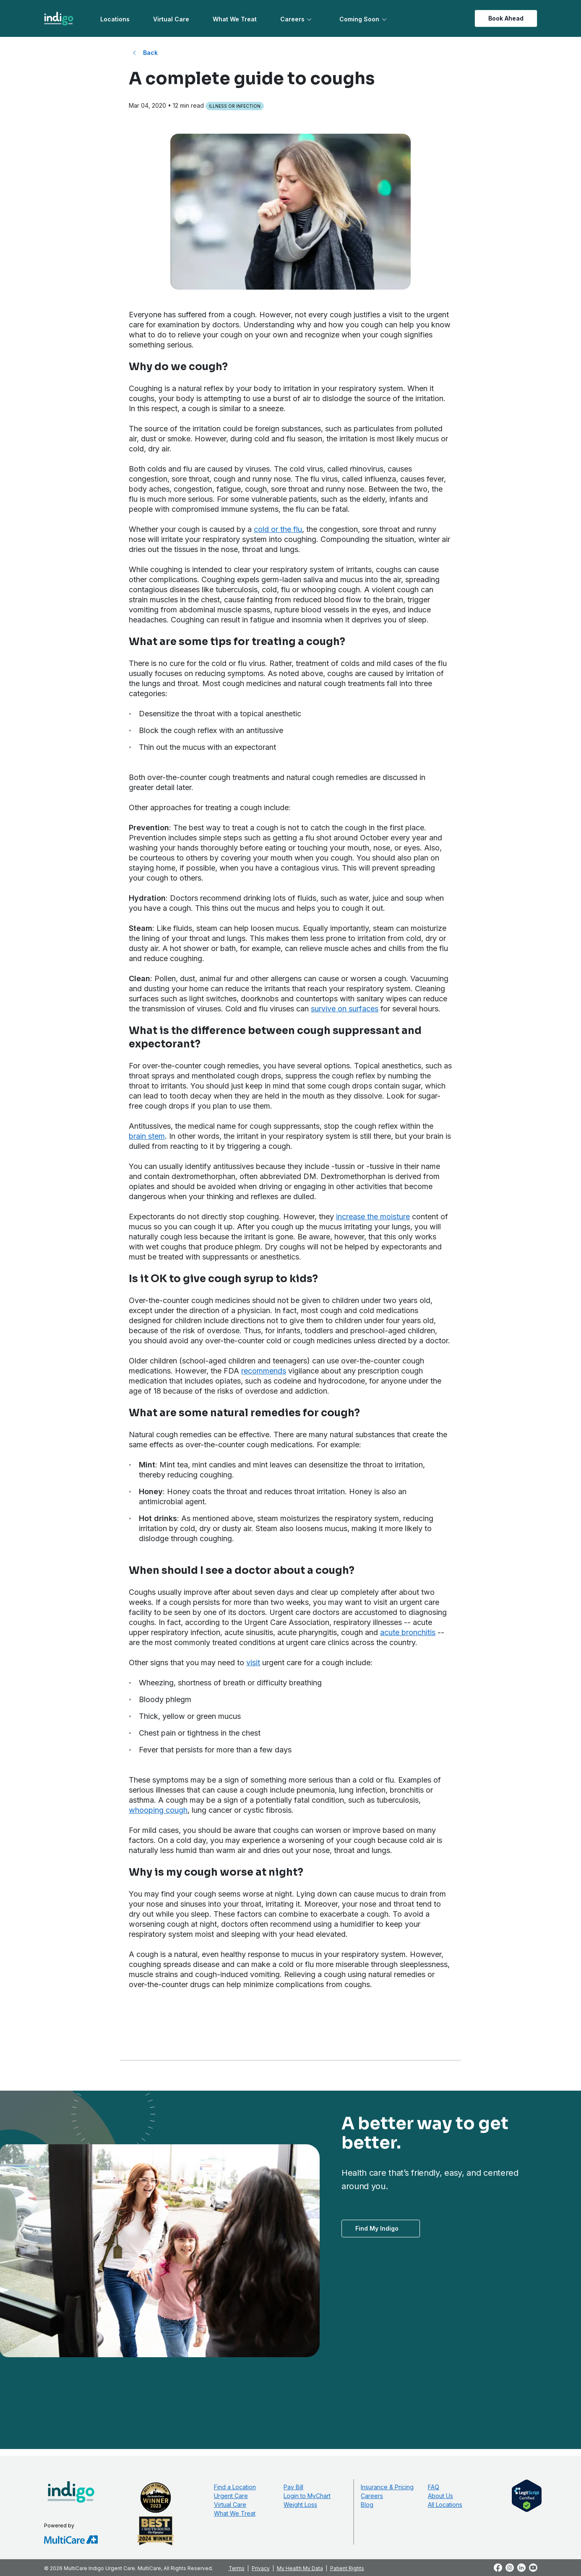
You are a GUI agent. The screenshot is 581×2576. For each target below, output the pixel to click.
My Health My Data (300, 2568)
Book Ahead (506, 18)
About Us (440, 2495)
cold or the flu (278, 529)
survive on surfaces (344, 1008)
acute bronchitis (407, 1632)
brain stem (147, 1136)
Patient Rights (347, 2568)
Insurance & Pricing (387, 2486)
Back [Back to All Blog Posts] (150, 52)
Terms (237, 2568)
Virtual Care (171, 19)
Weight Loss (300, 2504)
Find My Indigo (377, 2228)
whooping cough (158, 1810)
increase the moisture (373, 1216)
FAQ (433, 2486)
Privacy (261, 2568)
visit (253, 1662)
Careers (292, 19)
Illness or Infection (235, 106)
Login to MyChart (307, 2495)
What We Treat (235, 19)
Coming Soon (359, 19)
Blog (367, 2504)
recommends (263, 1370)
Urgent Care (231, 2495)
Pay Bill (293, 2486)
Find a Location (235, 2486)
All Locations (445, 2504)
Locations (115, 19)
